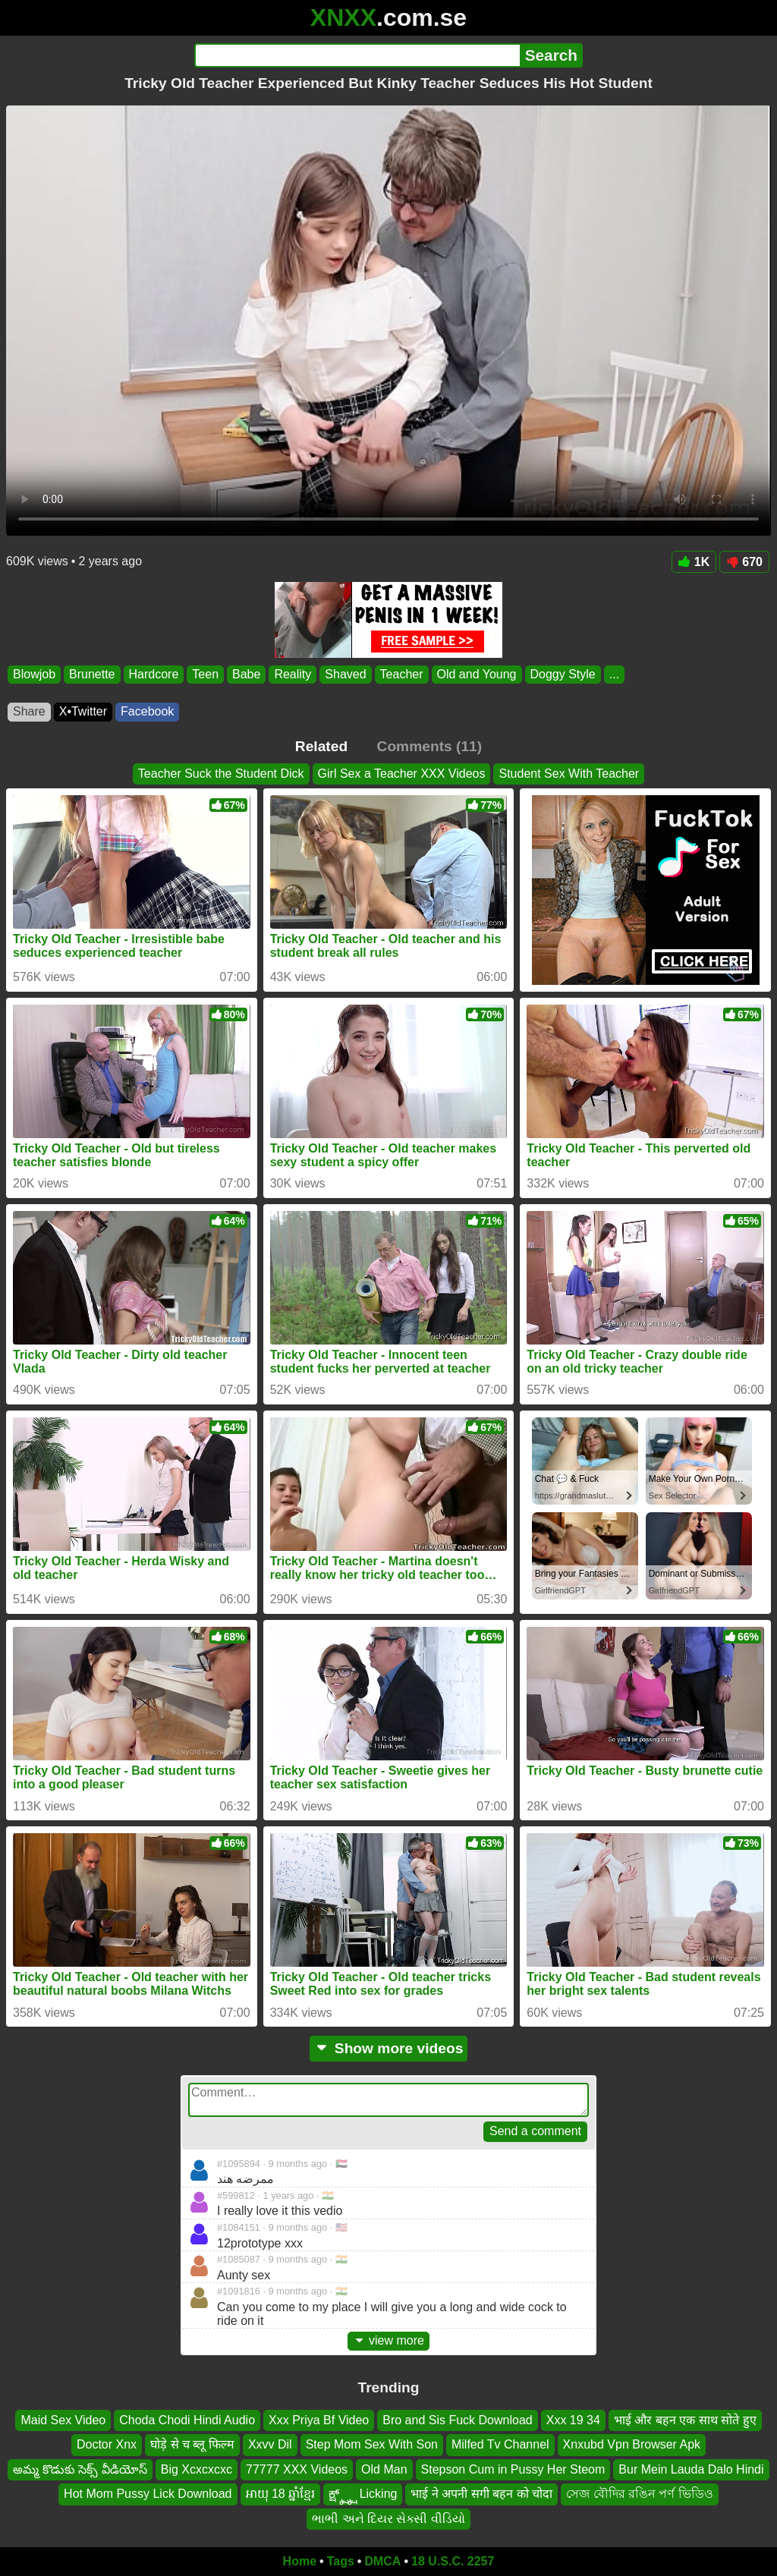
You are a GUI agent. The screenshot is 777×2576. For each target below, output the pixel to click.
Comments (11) (430, 746)
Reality (292, 674)
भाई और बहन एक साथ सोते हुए (685, 2420)
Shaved (345, 674)
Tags (340, 2561)
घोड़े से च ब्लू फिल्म (192, 2445)
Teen (205, 674)
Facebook (147, 711)
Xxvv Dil (270, 2445)
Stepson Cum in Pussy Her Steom (513, 2469)
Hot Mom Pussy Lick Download (147, 2493)
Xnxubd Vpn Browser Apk (631, 2445)
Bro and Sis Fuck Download (457, 2420)
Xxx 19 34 (573, 2420)
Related (321, 746)
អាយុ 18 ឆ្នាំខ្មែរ (281, 2493)
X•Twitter (83, 711)
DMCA (382, 2561)
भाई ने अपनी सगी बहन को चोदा (481, 2493)
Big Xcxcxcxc (196, 2469)
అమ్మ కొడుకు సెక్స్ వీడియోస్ (79, 2469)
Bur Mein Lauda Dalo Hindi (690, 2469)
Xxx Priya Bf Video (319, 2420)
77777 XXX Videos (297, 2469)
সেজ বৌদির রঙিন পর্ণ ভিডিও (639, 2493)
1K (693, 561)
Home (299, 2561)
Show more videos (389, 2048)
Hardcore (154, 674)
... (614, 674)
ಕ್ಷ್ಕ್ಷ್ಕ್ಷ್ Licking (363, 2493)
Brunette (92, 674)
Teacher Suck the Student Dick (221, 773)
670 (744, 561)
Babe (246, 674)
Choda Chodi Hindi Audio (187, 2420)
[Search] (357, 55)
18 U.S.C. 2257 (452, 2561)
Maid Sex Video (62, 2420)
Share (29, 711)
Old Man (384, 2469)
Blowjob (34, 674)
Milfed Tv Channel (500, 2445)
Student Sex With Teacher (569, 773)
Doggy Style (563, 674)
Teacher (401, 674)
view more (388, 2340)
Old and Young (477, 674)
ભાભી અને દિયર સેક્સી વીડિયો (388, 2518)
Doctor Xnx (107, 2445)
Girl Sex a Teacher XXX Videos (402, 773)
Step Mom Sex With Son (372, 2445)
